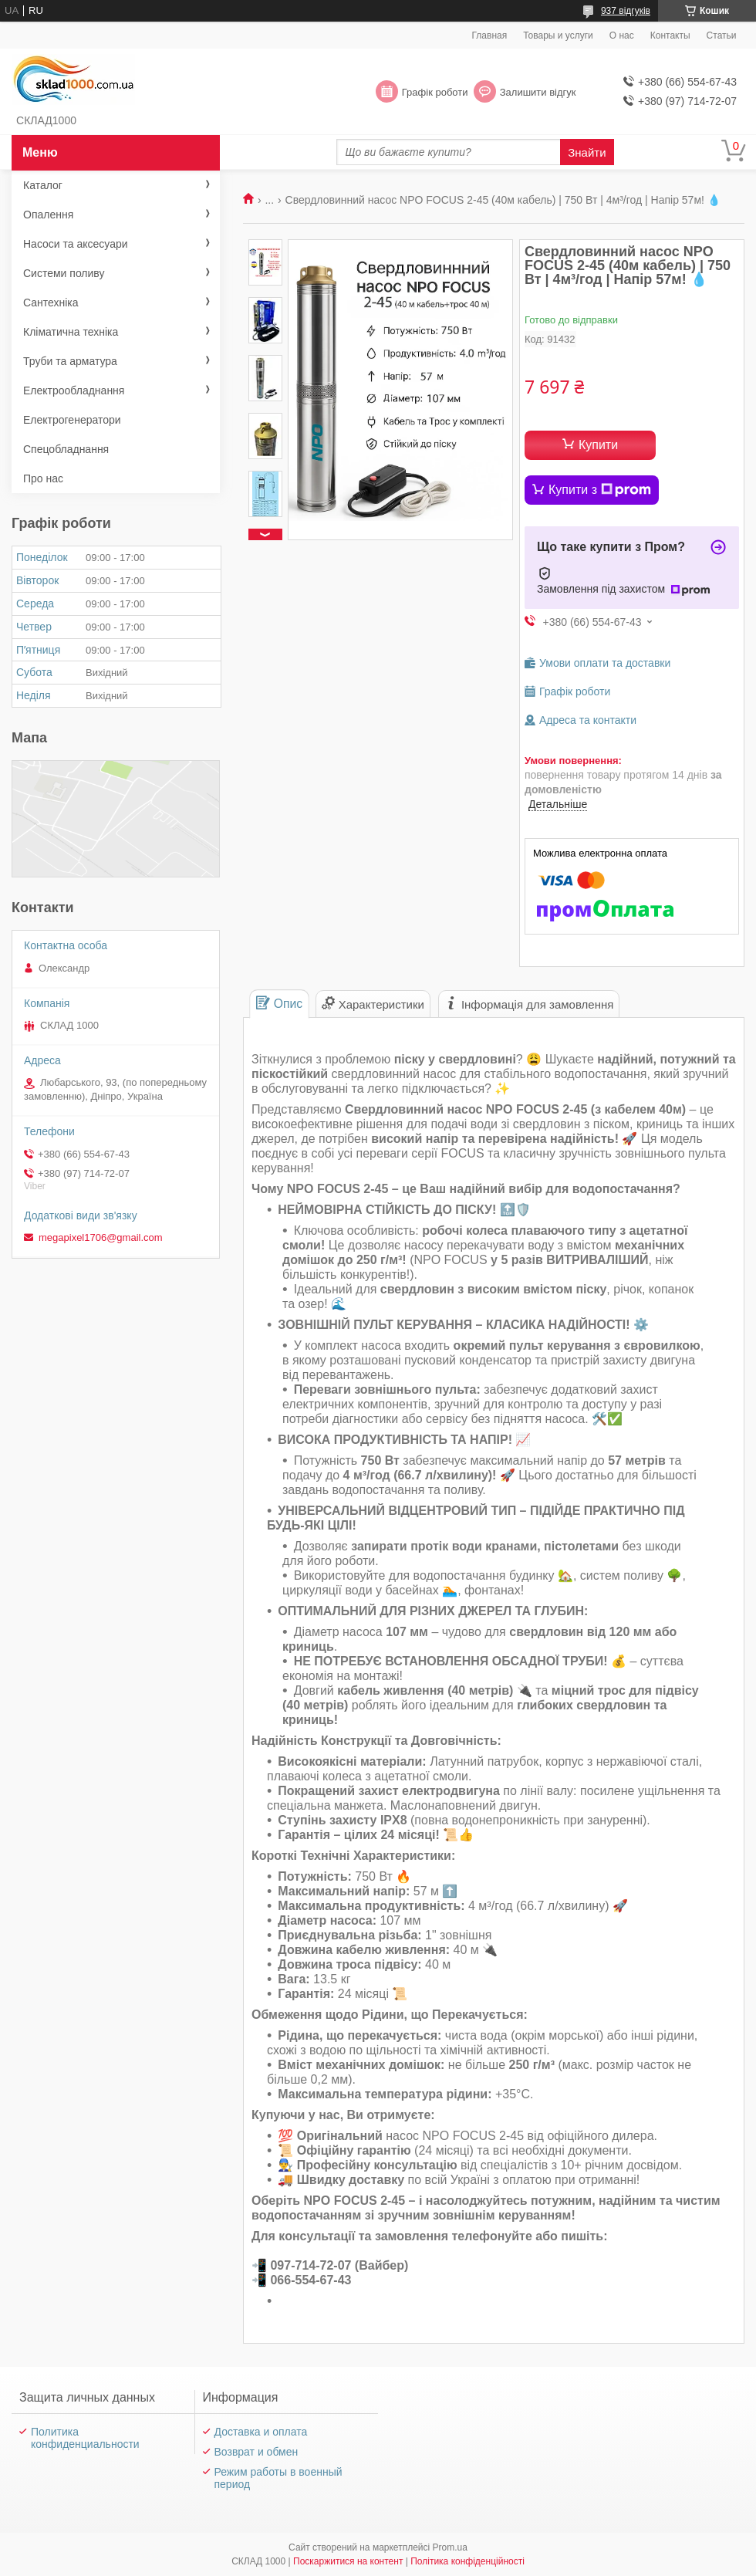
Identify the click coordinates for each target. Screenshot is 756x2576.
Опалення (48, 214)
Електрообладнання (73, 390)
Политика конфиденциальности (85, 2438)
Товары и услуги (558, 35)
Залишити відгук (538, 92)
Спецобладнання (66, 449)
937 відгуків (625, 10)
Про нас (43, 478)
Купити (598, 444)
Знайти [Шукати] (587, 152)
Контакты (670, 35)
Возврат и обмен (256, 2452)
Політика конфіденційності (467, 2561)
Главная (490, 35)
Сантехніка (51, 302)
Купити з (599, 490)
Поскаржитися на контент (348, 2561)
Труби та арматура (70, 361)
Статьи (722, 35)
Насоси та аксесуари (75, 244)
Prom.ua (450, 2547)
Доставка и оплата (261, 2432)
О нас (621, 35)
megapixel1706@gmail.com (101, 1237)
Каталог (42, 185)
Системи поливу (64, 273)
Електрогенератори (72, 420)
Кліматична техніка (70, 332)
